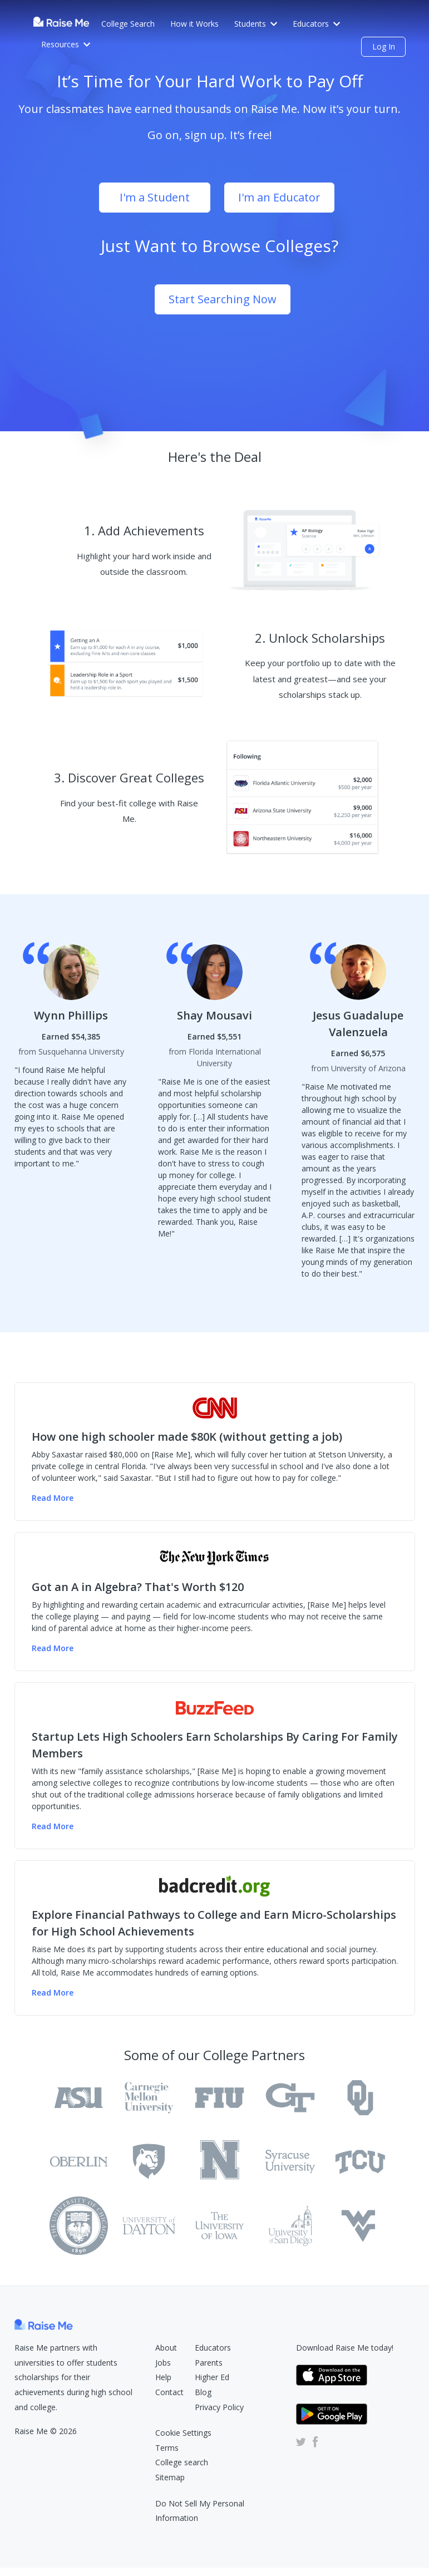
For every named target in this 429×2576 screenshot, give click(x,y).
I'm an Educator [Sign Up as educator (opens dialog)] (279, 197)
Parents (209, 2362)
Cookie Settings (183, 2432)
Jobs (163, 2362)
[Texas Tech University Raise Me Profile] (79, 2225)
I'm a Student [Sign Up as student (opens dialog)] (155, 197)
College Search (128, 23)
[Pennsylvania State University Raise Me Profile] (149, 2161)
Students (255, 23)
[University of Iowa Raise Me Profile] (219, 2225)
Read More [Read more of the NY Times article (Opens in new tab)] (52, 1648)
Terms (167, 2447)
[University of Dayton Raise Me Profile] (149, 2225)
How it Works (194, 23)
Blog (203, 2392)
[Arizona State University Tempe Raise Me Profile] (79, 2097)
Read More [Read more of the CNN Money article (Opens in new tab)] (52, 1498)
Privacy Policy (219, 2407)
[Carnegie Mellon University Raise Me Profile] (149, 2097)
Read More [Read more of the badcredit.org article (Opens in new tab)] (52, 1992)
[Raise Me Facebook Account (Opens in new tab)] (313, 2441)
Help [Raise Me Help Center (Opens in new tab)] (163, 2377)
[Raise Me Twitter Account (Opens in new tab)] (301, 2441)
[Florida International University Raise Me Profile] (219, 2097)
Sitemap (170, 2477)
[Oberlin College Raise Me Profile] (79, 2161)
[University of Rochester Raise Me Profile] (219, 2161)
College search (181, 2462)
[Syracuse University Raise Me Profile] (290, 2161)
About (166, 2347)
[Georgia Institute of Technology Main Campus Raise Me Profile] (290, 2097)
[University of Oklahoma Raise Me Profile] (360, 2097)
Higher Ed (212, 2377)
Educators (316, 23)
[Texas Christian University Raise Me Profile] (360, 2161)
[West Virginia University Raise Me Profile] (360, 2225)
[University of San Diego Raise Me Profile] (290, 2225)
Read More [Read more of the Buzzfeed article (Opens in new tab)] (52, 1826)
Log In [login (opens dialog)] (383, 46)
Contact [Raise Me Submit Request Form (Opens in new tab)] (169, 2392)
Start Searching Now (223, 299)
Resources (65, 44)
